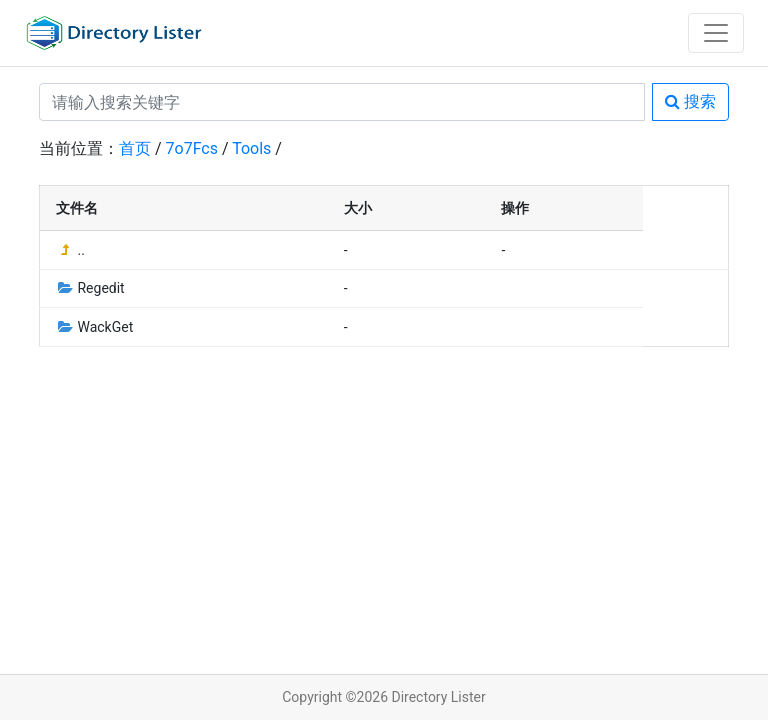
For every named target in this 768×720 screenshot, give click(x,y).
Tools (251, 148)
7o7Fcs (192, 148)
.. (70, 250)
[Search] (342, 102)
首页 (135, 148)
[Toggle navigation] (716, 33)
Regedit (90, 288)
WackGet (94, 327)
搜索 (690, 101)
